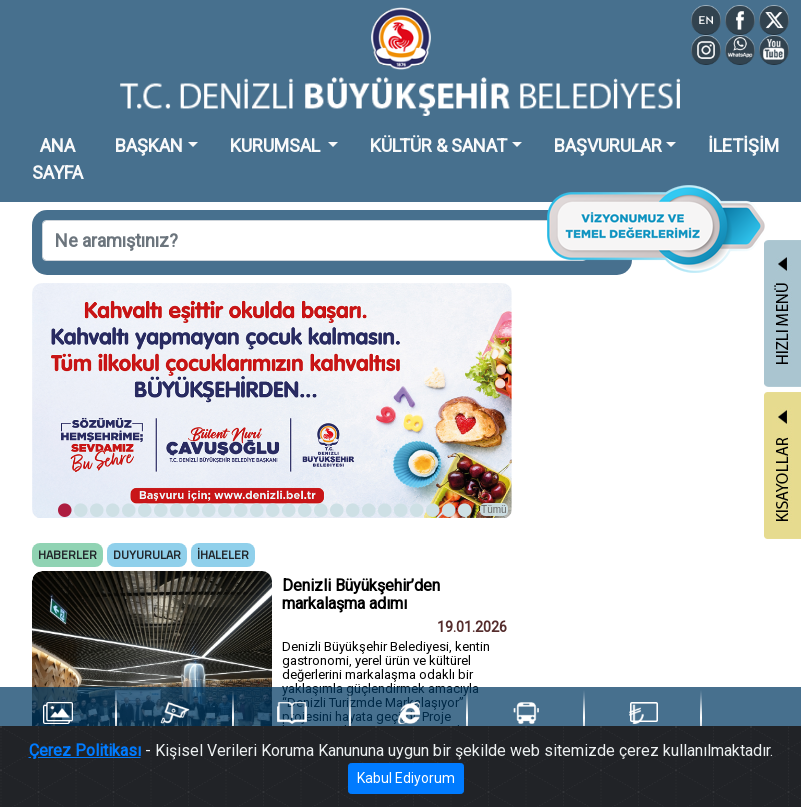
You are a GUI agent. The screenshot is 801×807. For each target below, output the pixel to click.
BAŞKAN (149, 145)
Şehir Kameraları (174, 723)
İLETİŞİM (743, 145)
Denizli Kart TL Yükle (643, 724)
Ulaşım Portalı (525, 723)
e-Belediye (409, 723)
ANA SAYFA (57, 159)
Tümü (494, 509)
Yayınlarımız (292, 723)
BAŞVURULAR (608, 145)
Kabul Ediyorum (406, 785)
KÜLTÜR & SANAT (438, 145)
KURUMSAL (277, 145)
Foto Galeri (57, 723)
